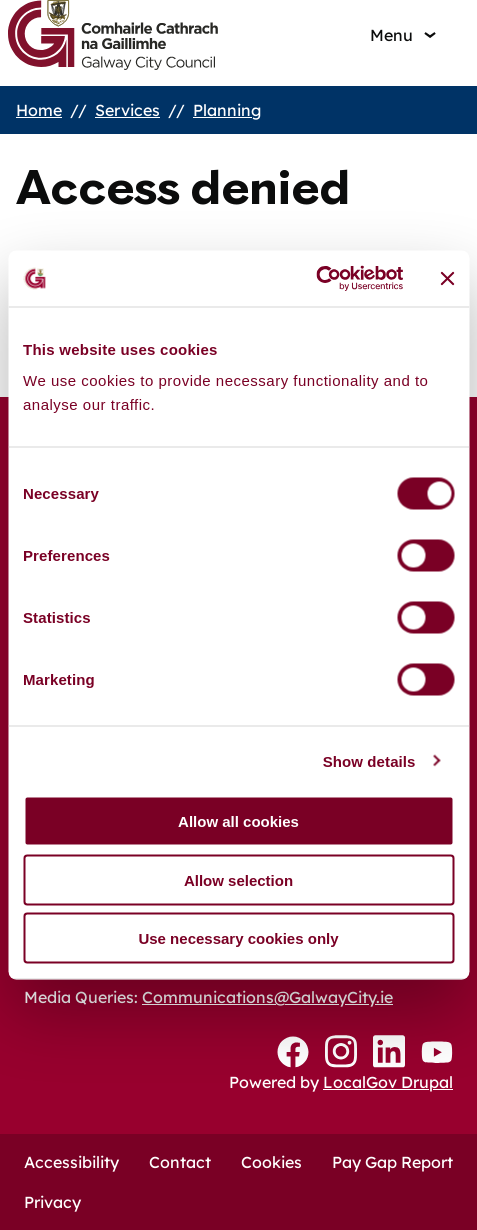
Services (127, 110)
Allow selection (238, 879)
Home (39, 110)
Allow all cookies (238, 821)
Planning (227, 110)
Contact (180, 1162)
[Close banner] (447, 278)
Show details (369, 760)
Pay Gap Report (392, 1162)
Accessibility (71, 1162)
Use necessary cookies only (238, 938)
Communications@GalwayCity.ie (267, 997)
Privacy (52, 1202)
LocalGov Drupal (388, 1082)
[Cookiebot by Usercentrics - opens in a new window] (315, 279)
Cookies (271, 1162)
